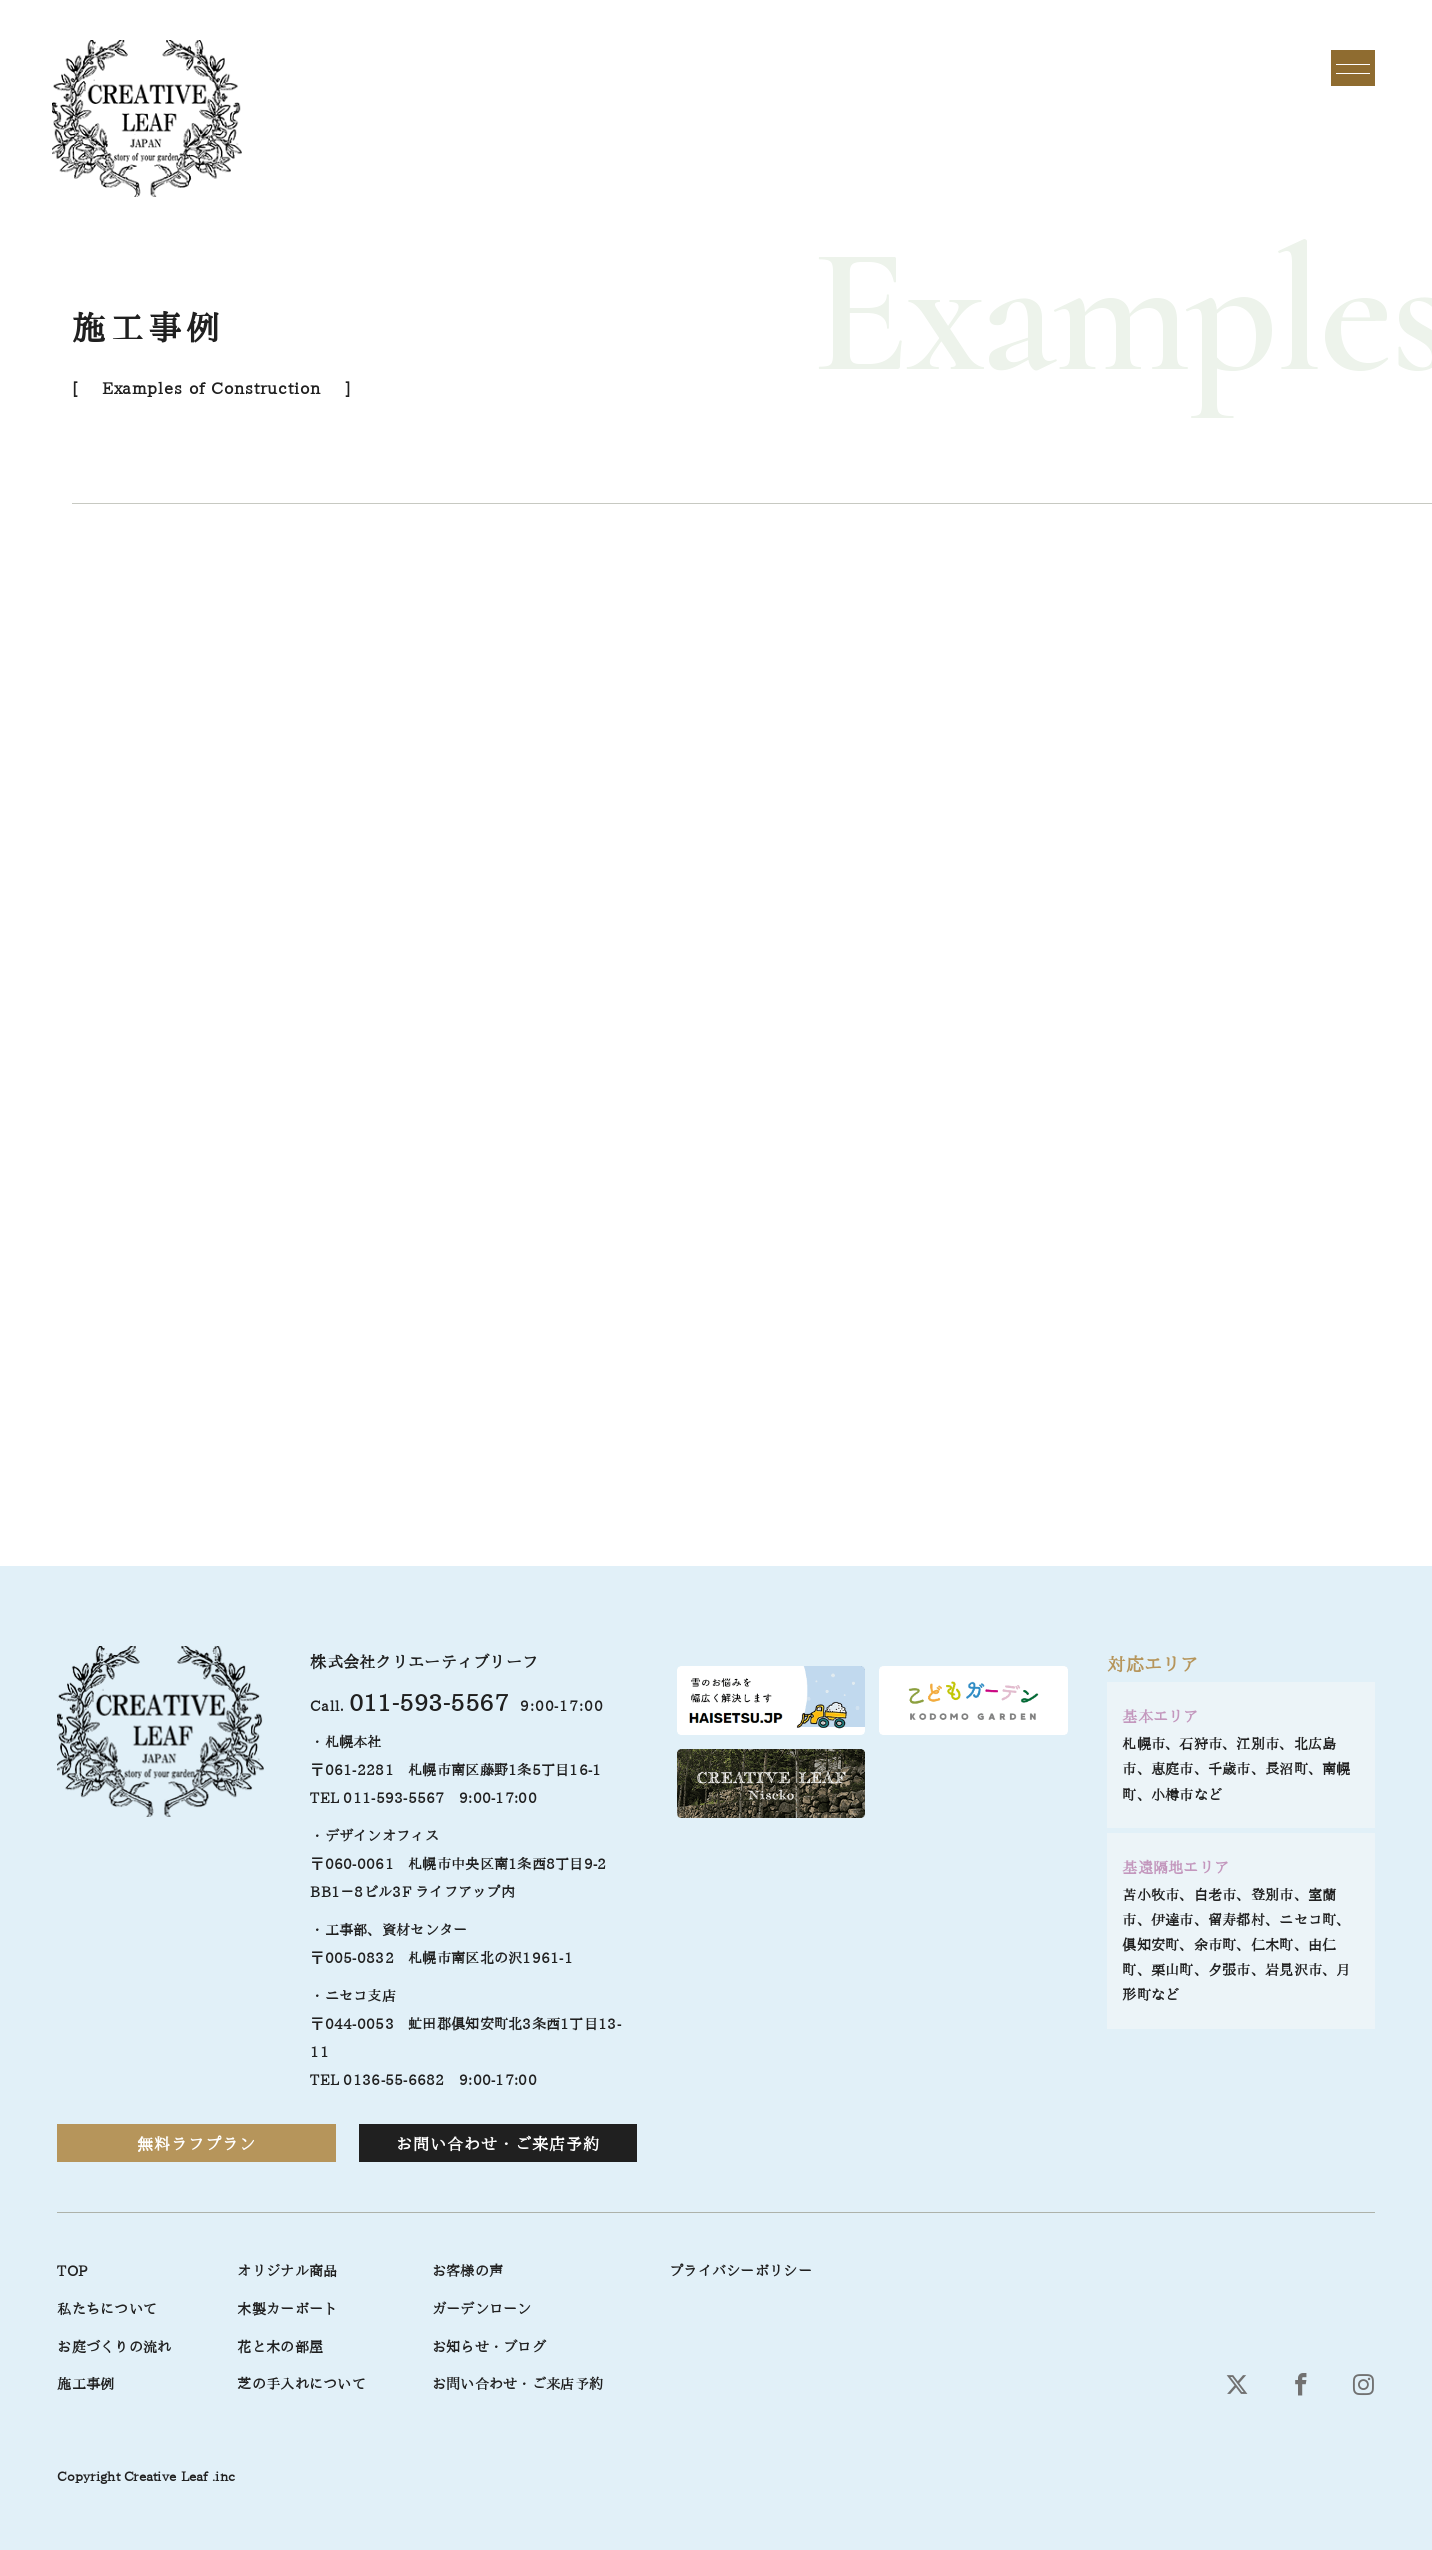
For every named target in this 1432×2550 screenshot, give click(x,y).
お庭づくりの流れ (114, 2347)
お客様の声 (467, 2271)
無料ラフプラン (196, 2144)
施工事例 (85, 2384)
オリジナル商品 (287, 2271)
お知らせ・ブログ (489, 2347)
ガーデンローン (482, 2309)
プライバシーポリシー (740, 2271)
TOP (72, 2271)
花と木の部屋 (280, 2347)
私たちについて (107, 2309)
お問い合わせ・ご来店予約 (498, 2144)
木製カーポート (287, 2309)
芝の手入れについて (301, 2384)
